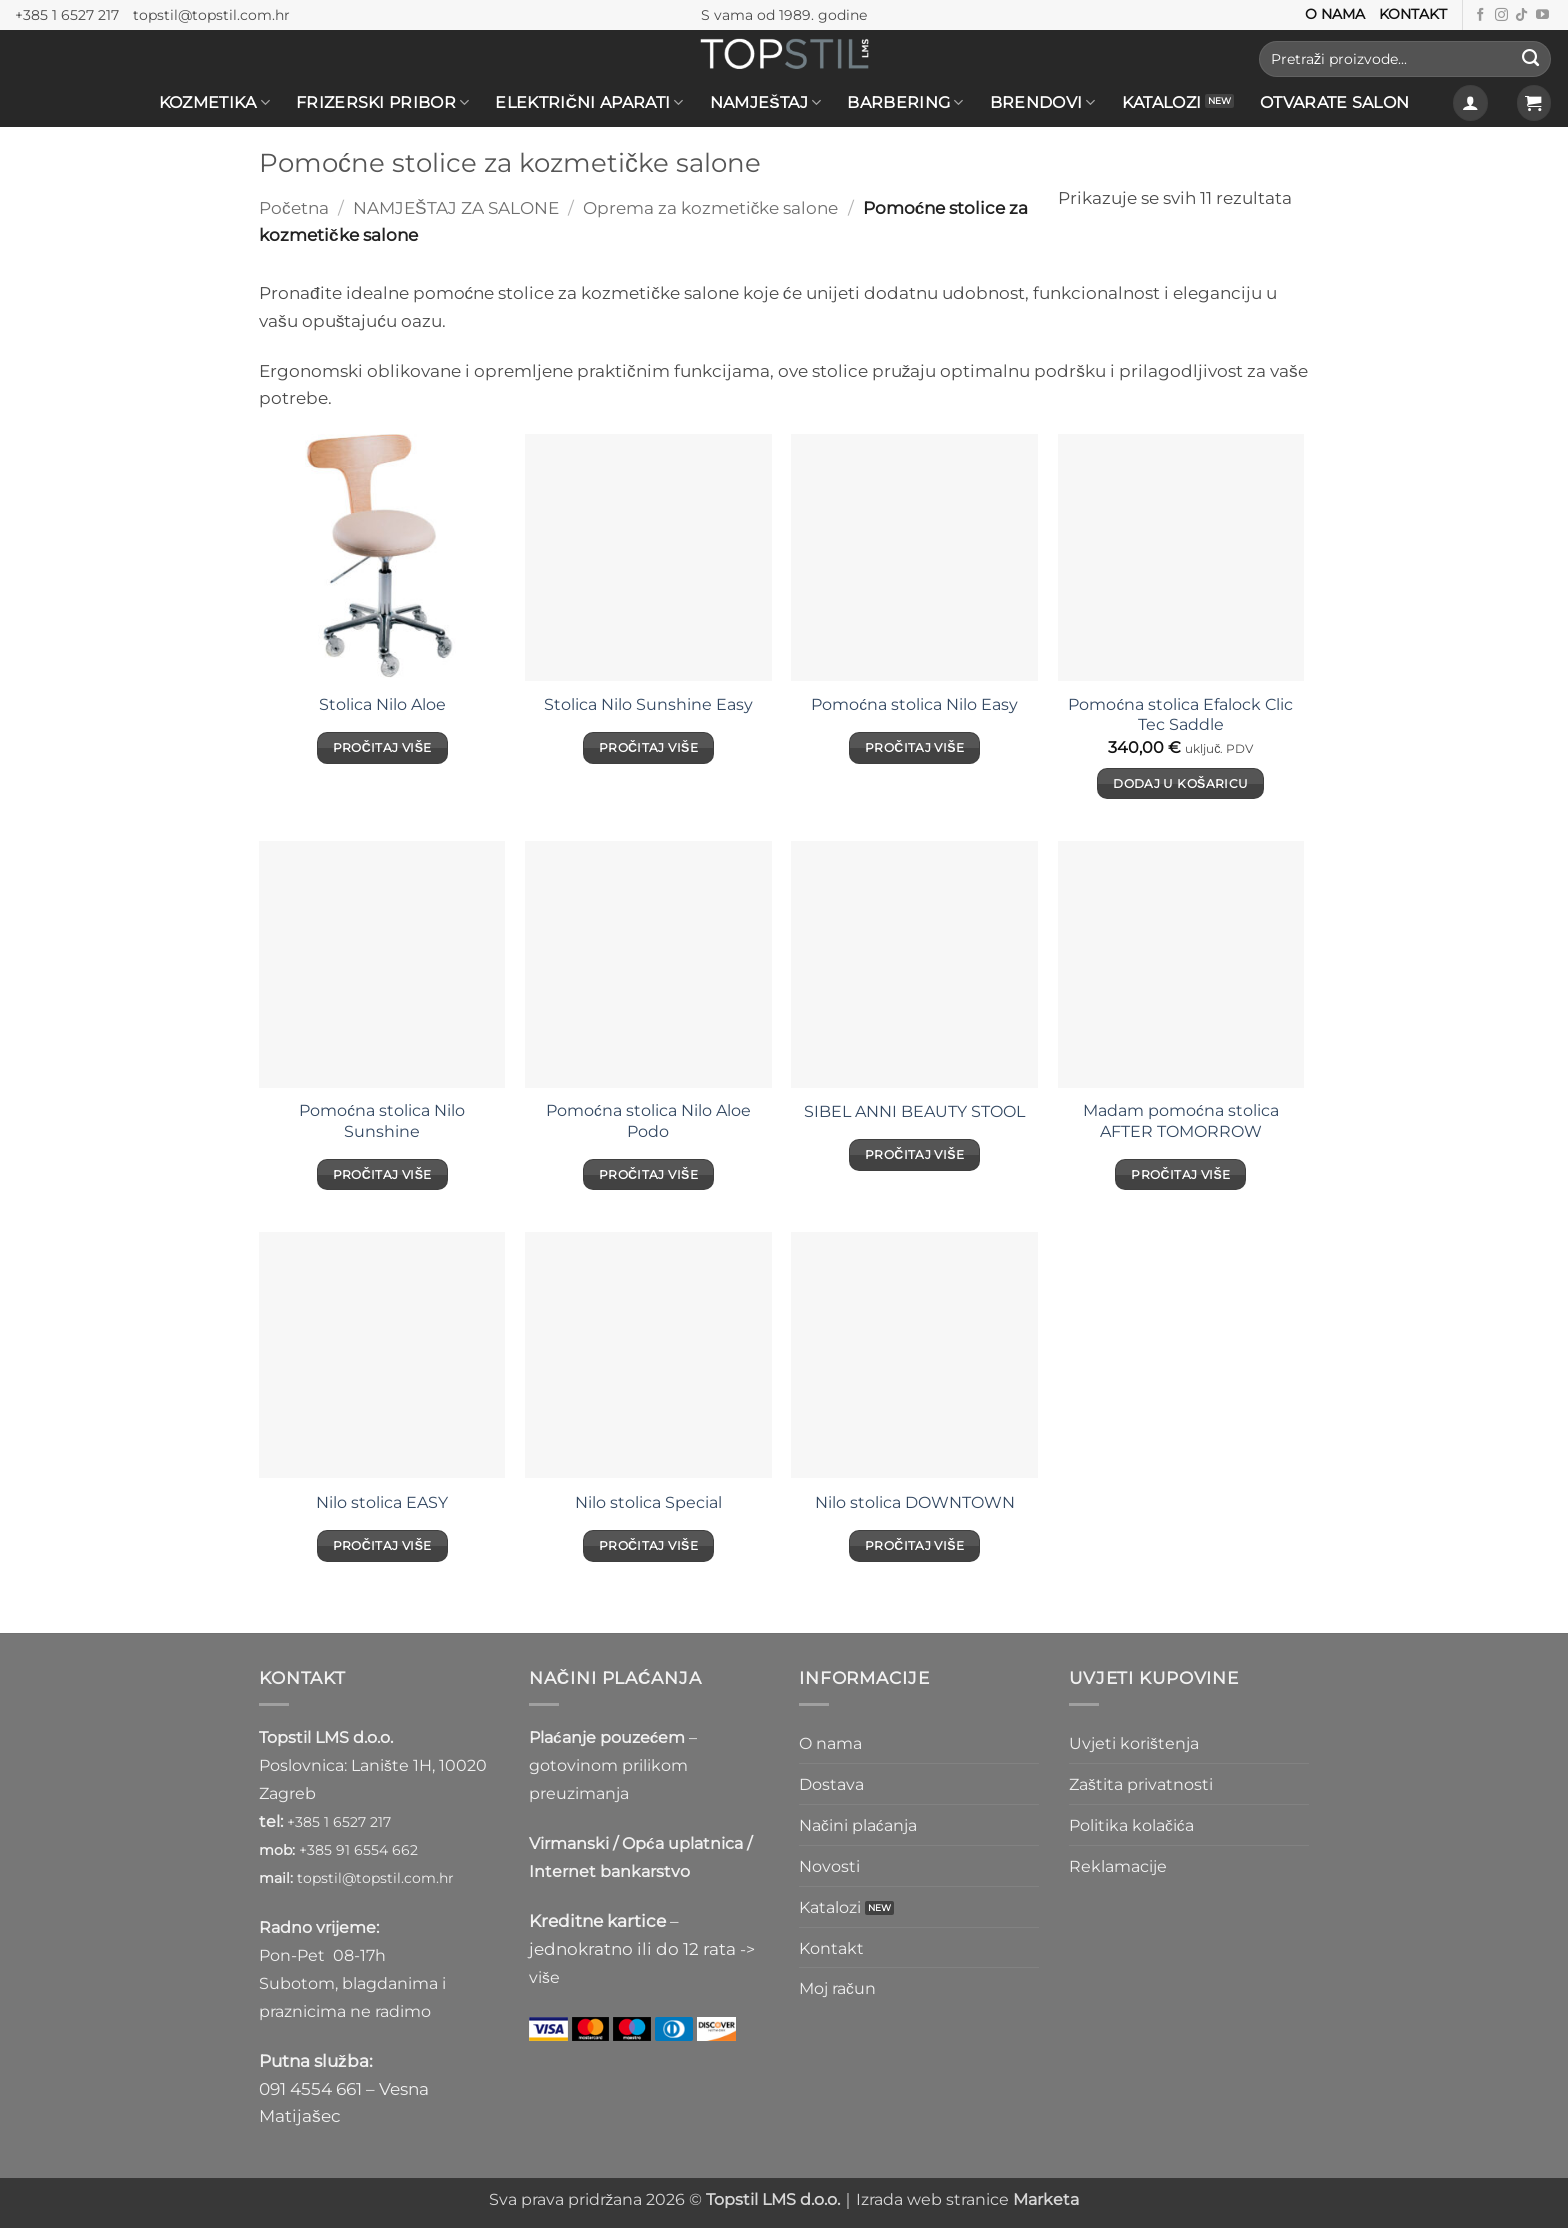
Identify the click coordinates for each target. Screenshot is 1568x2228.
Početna (294, 207)
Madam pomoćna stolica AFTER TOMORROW (1181, 1120)
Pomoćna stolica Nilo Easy (914, 704)
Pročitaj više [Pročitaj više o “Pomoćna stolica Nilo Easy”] (914, 747)
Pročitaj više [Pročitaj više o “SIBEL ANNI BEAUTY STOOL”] (914, 1154)
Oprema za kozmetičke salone (711, 207)
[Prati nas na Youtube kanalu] (1542, 15)
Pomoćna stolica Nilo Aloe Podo (648, 1120)
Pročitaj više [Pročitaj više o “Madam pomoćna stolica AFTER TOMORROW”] (1180, 1174)
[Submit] (1530, 59)
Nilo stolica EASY (382, 1502)
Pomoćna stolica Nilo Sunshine (382, 1120)
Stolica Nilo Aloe (382, 704)
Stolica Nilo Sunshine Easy (648, 704)
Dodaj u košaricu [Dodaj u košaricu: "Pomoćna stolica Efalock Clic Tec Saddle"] (1180, 783)
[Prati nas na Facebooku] (1480, 15)
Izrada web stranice (967, 2199)
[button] (1470, 102)
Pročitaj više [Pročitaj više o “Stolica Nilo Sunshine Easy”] (648, 747)
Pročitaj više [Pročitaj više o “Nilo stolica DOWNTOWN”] (914, 1545)
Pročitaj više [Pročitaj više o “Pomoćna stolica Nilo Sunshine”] (382, 1174)
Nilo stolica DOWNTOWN (915, 1502)
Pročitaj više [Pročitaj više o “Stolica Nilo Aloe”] (382, 747)
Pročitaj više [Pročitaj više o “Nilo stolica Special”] (648, 1545)
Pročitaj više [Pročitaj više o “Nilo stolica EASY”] (382, 1545)
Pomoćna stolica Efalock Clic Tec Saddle (1180, 714)
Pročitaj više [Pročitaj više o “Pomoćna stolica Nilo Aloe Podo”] (648, 1174)
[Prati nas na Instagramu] (1501, 15)
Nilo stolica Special (648, 1502)
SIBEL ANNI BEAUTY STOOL (914, 1111)
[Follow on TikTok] (1521, 15)
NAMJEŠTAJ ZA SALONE (456, 207)
